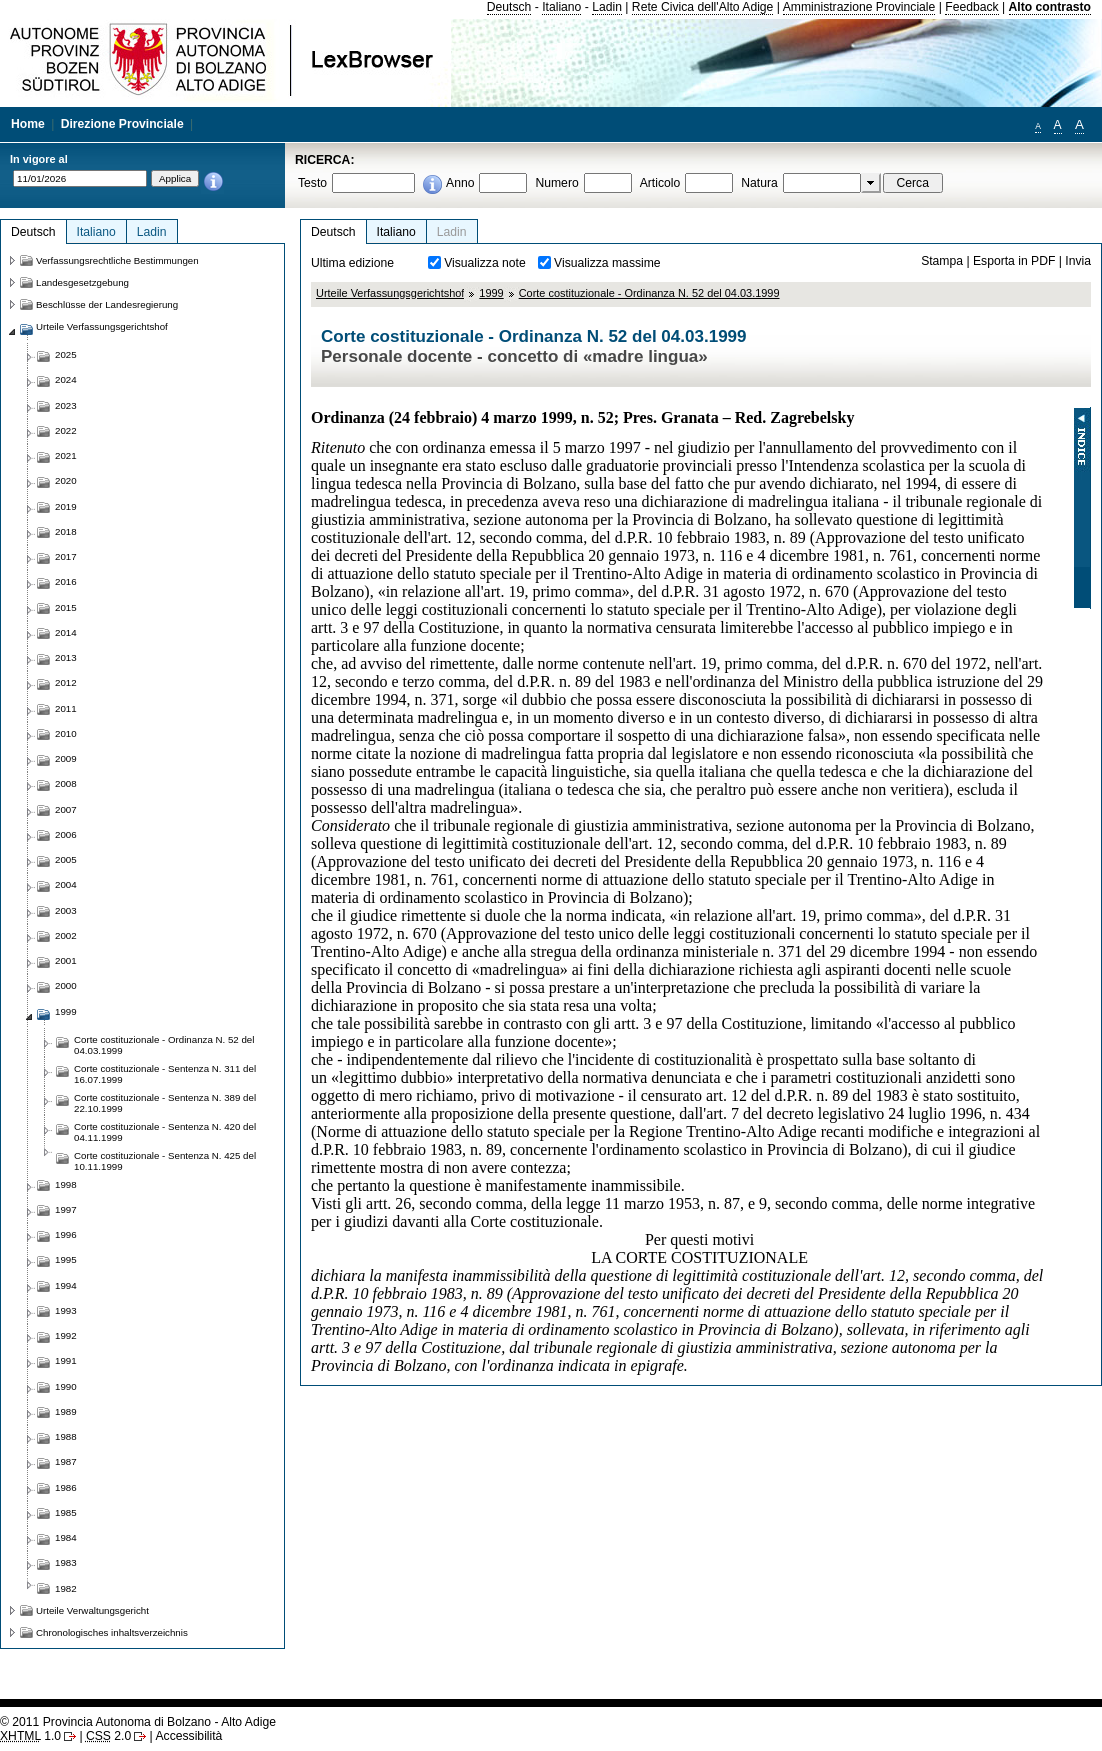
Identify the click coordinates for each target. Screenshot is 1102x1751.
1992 (66, 1335)
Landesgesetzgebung (82, 282)
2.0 (108, 1736)
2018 (66, 531)
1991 (66, 1360)
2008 (66, 783)
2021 (66, 455)
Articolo (660, 183)
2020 (66, 480)
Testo (312, 183)
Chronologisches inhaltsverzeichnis (112, 1632)
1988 (66, 1436)
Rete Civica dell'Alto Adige (703, 7)
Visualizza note (485, 263)
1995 (66, 1259)
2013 (66, 657)
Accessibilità (188, 1736)
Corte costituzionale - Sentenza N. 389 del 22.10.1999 (165, 1103)
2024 (66, 379)
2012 (66, 682)
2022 (66, 430)
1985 (66, 1512)
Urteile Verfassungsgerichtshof (390, 293)
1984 (66, 1537)
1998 (66, 1184)
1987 (66, 1461)
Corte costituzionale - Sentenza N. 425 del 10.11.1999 (165, 1161)
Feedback (971, 7)
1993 (66, 1310)
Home (28, 124)
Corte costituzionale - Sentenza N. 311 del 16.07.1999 (165, 1074)
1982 (66, 1588)
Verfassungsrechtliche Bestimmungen (117, 260)
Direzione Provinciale (122, 124)
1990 (66, 1386)
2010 (66, 733)
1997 (66, 1209)
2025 (66, 354)
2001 (66, 960)
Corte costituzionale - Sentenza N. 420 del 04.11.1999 (165, 1132)
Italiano (561, 7)
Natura (759, 183)
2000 (66, 985)
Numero (556, 183)
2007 (66, 809)
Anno (460, 183)
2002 (66, 935)
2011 (66, 708)
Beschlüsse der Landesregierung (107, 304)
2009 (66, 758)
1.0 (30, 1736)
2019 (66, 506)
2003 (66, 910)
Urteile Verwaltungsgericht (92, 1610)
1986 (66, 1487)
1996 (66, 1234)
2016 (66, 581)
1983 (66, 1562)
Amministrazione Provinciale (859, 7)
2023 (66, 405)
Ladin (607, 7)
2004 (66, 884)
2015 (66, 607)
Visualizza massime (607, 263)
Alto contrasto (1050, 7)
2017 (66, 556)
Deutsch (509, 7)
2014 (66, 632)
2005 (66, 859)
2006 (66, 834)
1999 (491, 293)
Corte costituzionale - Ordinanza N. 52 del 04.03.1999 (649, 293)
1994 (66, 1285)
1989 (66, 1411)
